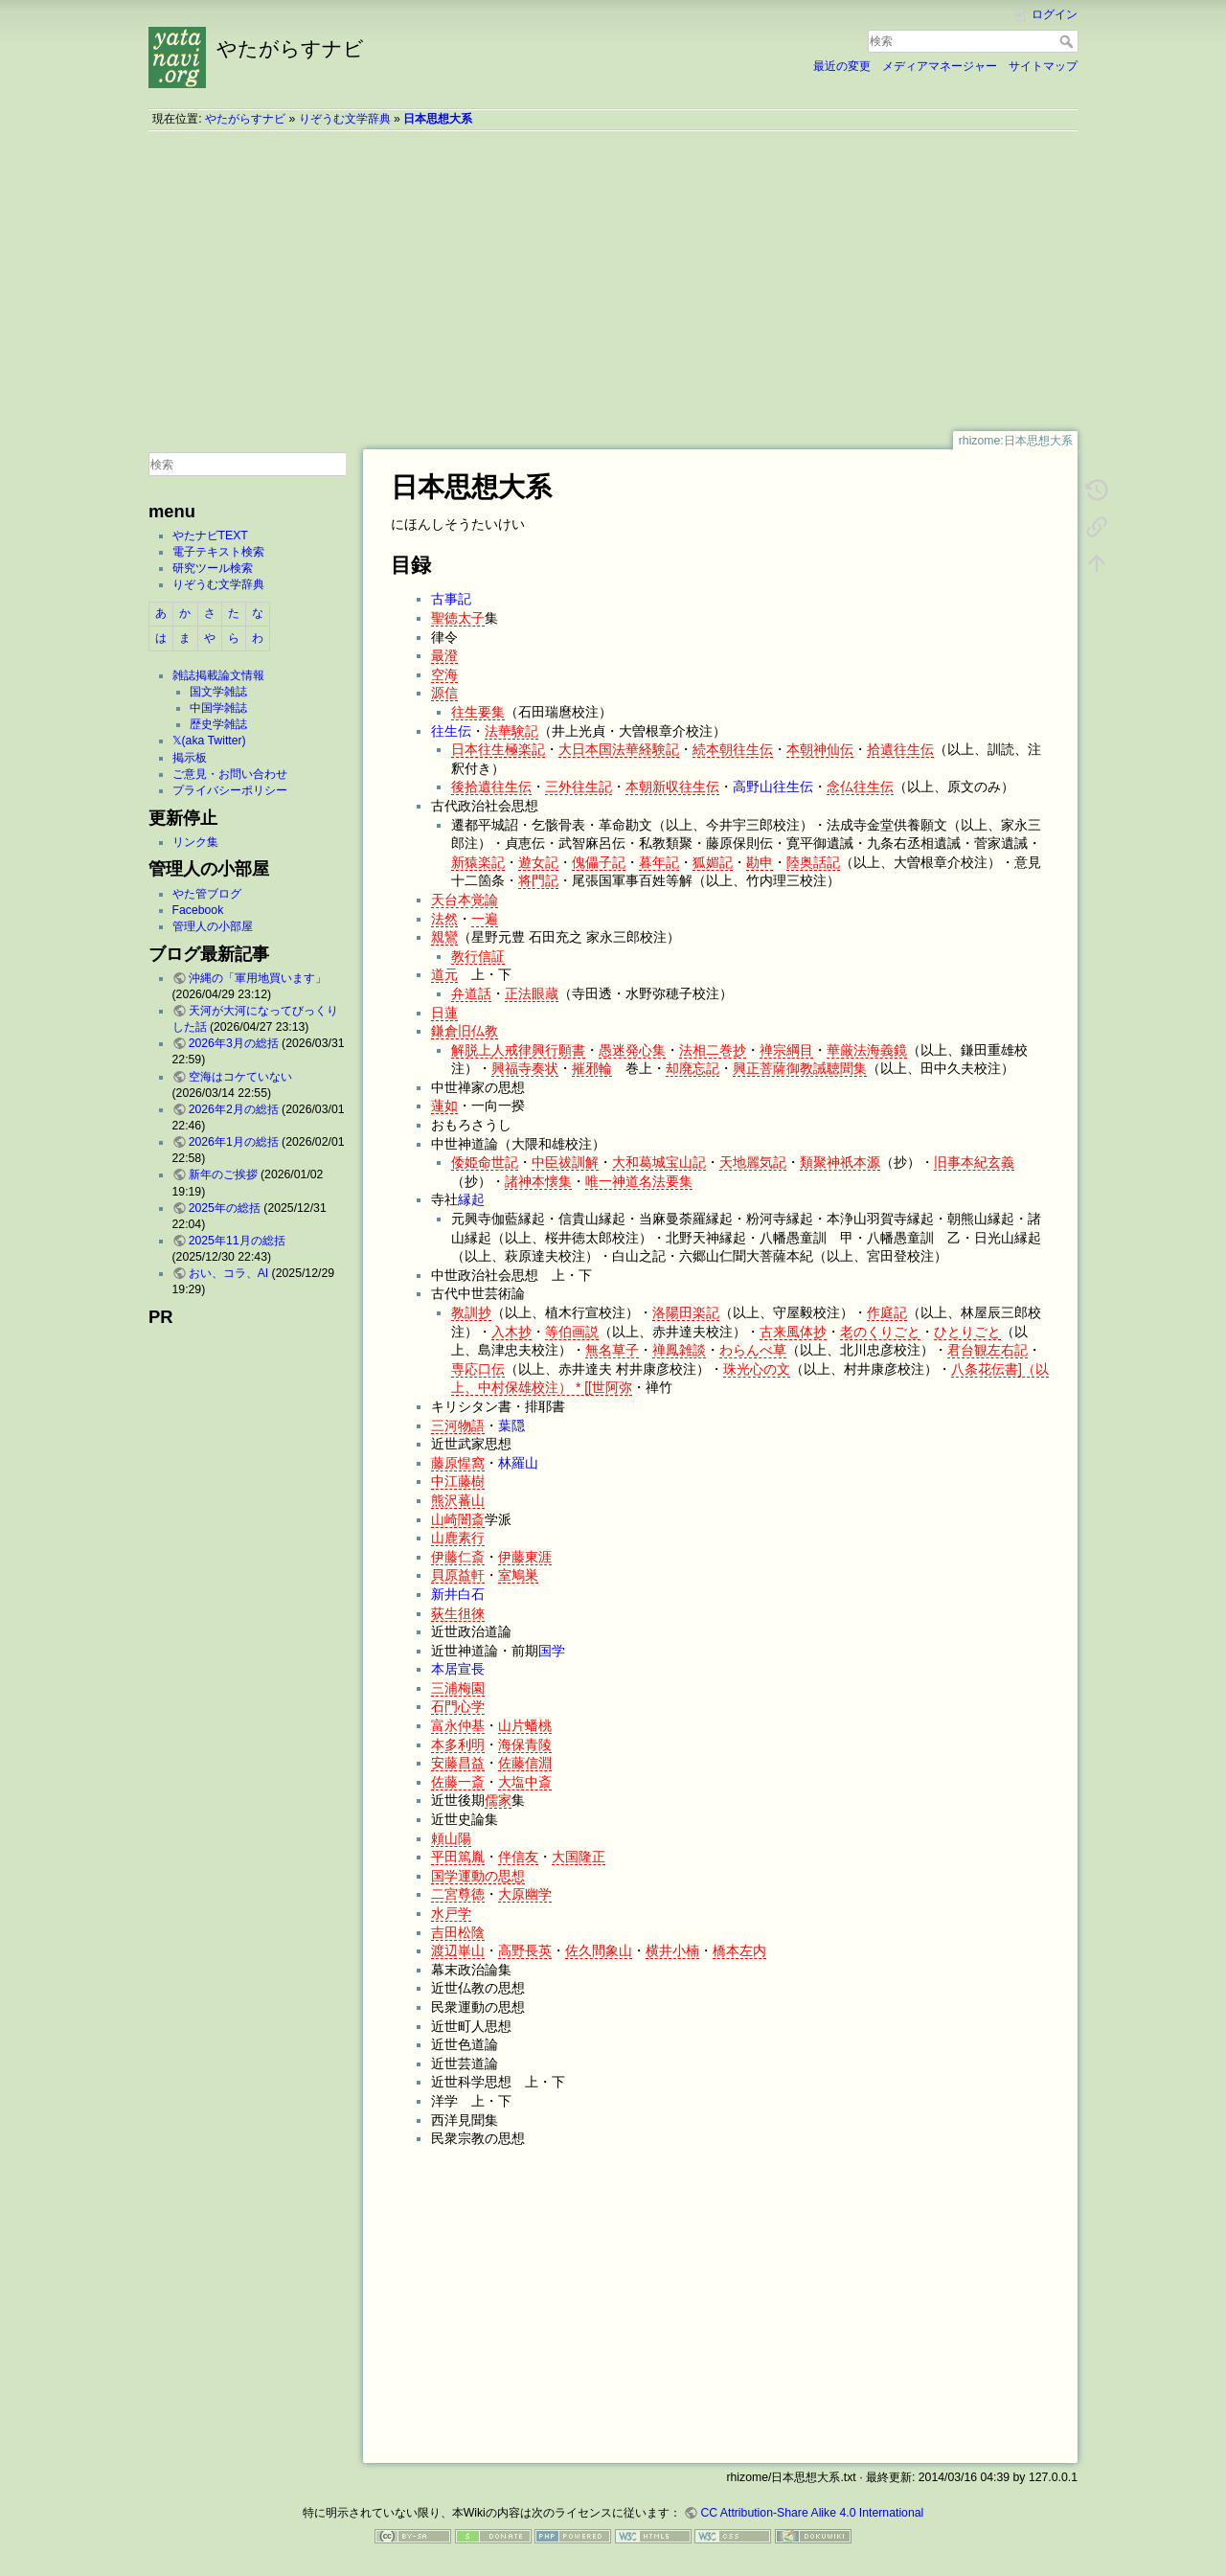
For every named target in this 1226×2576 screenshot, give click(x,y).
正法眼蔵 (531, 993)
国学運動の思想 (478, 1875)
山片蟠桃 (525, 1725)
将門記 (538, 880)
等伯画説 (572, 1331)
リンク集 (195, 842)
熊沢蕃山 (458, 1500)
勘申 (759, 862)
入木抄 (511, 1331)
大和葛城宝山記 (659, 1162)
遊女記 (538, 862)
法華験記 (511, 731)
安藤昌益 (458, 1762)
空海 (444, 674)
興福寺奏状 (524, 1068)
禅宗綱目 (786, 1050)
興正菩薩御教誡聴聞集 (800, 1068)
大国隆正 (578, 1856)
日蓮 (444, 1012)
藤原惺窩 (458, 1462)
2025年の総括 (225, 1208)
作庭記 (887, 1312)
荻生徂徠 (458, 1613)
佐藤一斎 (458, 1782)
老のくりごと (880, 1331)
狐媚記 (712, 862)
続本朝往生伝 (732, 749)
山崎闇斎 (458, 1519)
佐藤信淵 (525, 1762)
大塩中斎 (525, 1782)
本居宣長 (458, 1668)
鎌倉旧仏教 (464, 1030)
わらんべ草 (752, 1349)
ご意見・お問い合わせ (229, 774)
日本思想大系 (437, 118)
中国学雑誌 (218, 708)
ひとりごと (967, 1331)
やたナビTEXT (210, 535)
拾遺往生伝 (900, 749)
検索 (1068, 41)
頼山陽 (451, 1838)
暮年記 (659, 862)
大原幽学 (525, 1894)
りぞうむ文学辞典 (345, 118)
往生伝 (451, 731)
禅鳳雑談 (679, 1349)
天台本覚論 (464, 899)
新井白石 (458, 1594)
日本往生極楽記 (498, 749)
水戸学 (451, 1913)
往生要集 (478, 711)
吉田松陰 (458, 1932)
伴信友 (518, 1856)
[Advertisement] (613, 281)
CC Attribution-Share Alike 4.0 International (811, 2512)
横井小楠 (672, 1950)
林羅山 (518, 1462)
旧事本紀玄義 (974, 1162)
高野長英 (525, 1950)
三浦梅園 (458, 1688)
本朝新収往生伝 (672, 786)
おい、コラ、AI (229, 1273)
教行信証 (478, 956)
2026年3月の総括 (234, 1043)
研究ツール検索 (212, 568)
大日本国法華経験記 (618, 749)
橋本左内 (739, 1950)
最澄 (444, 655)
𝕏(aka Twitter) (209, 740)
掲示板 (189, 757)
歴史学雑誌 (218, 724)
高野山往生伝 (773, 786)
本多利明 (458, 1744)
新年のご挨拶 (223, 1174)
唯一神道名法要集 (638, 1181)
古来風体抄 (793, 1331)
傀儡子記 (598, 862)
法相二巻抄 (712, 1050)
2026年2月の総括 (234, 1109)
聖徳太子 (458, 618)
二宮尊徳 (458, 1894)
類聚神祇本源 (840, 1162)
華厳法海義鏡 (867, 1050)
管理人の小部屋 (212, 926)
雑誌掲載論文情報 (218, 675)
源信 (444, 692)
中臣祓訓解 (565, 1162)
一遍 (484, 918)
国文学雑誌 (218, 691)
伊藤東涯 (525, 1556)
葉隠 (511, 1425)
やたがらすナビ (245, 118)
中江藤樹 (458, 1481)
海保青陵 (525, 1744)
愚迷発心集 (632, 1050)
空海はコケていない (240, 1076)
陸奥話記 (813, 862)
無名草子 (612, 1349)
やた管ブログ (206, 893)
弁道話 (471, 993)
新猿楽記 (478, 862)
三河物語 (458, 1425)
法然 (444, 918)
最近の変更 (842, 66)
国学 (551, 1650)
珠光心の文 (756, 1369)
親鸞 (444, 937)
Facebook (198, 910)
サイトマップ (1043, 66)
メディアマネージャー (939, 66)
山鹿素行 (458, 1537)
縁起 (471, 1199)
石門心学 (458, 1706)
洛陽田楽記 (685, 1312)
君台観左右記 (987, 1349)
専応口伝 (478, 1369)
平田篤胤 (458, 1856)
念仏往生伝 (860, 786)
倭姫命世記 (484, 1162)
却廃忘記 (692, 1068)
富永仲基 (458, 1725)
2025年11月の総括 (237, 1240)
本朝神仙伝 (819, 749)
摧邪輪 (592, 1068)
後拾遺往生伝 (491, 786)
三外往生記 (578, 786)
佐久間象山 (598, 1950)
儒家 (498, 1800)
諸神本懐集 (538, 1181)
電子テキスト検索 (218, 552)
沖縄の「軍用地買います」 (258, 978)
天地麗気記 (752, 1162)
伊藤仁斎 (458, 1556)
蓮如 (444, 1105)
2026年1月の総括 (234, 1142)
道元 (444, 974)
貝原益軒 (458, 1575)
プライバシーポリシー (229, 790)
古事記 (451, 598)
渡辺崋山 (458, 1950)
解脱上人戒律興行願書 (518, 1050)
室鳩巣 (518, 1575)
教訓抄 (471, 1312)
